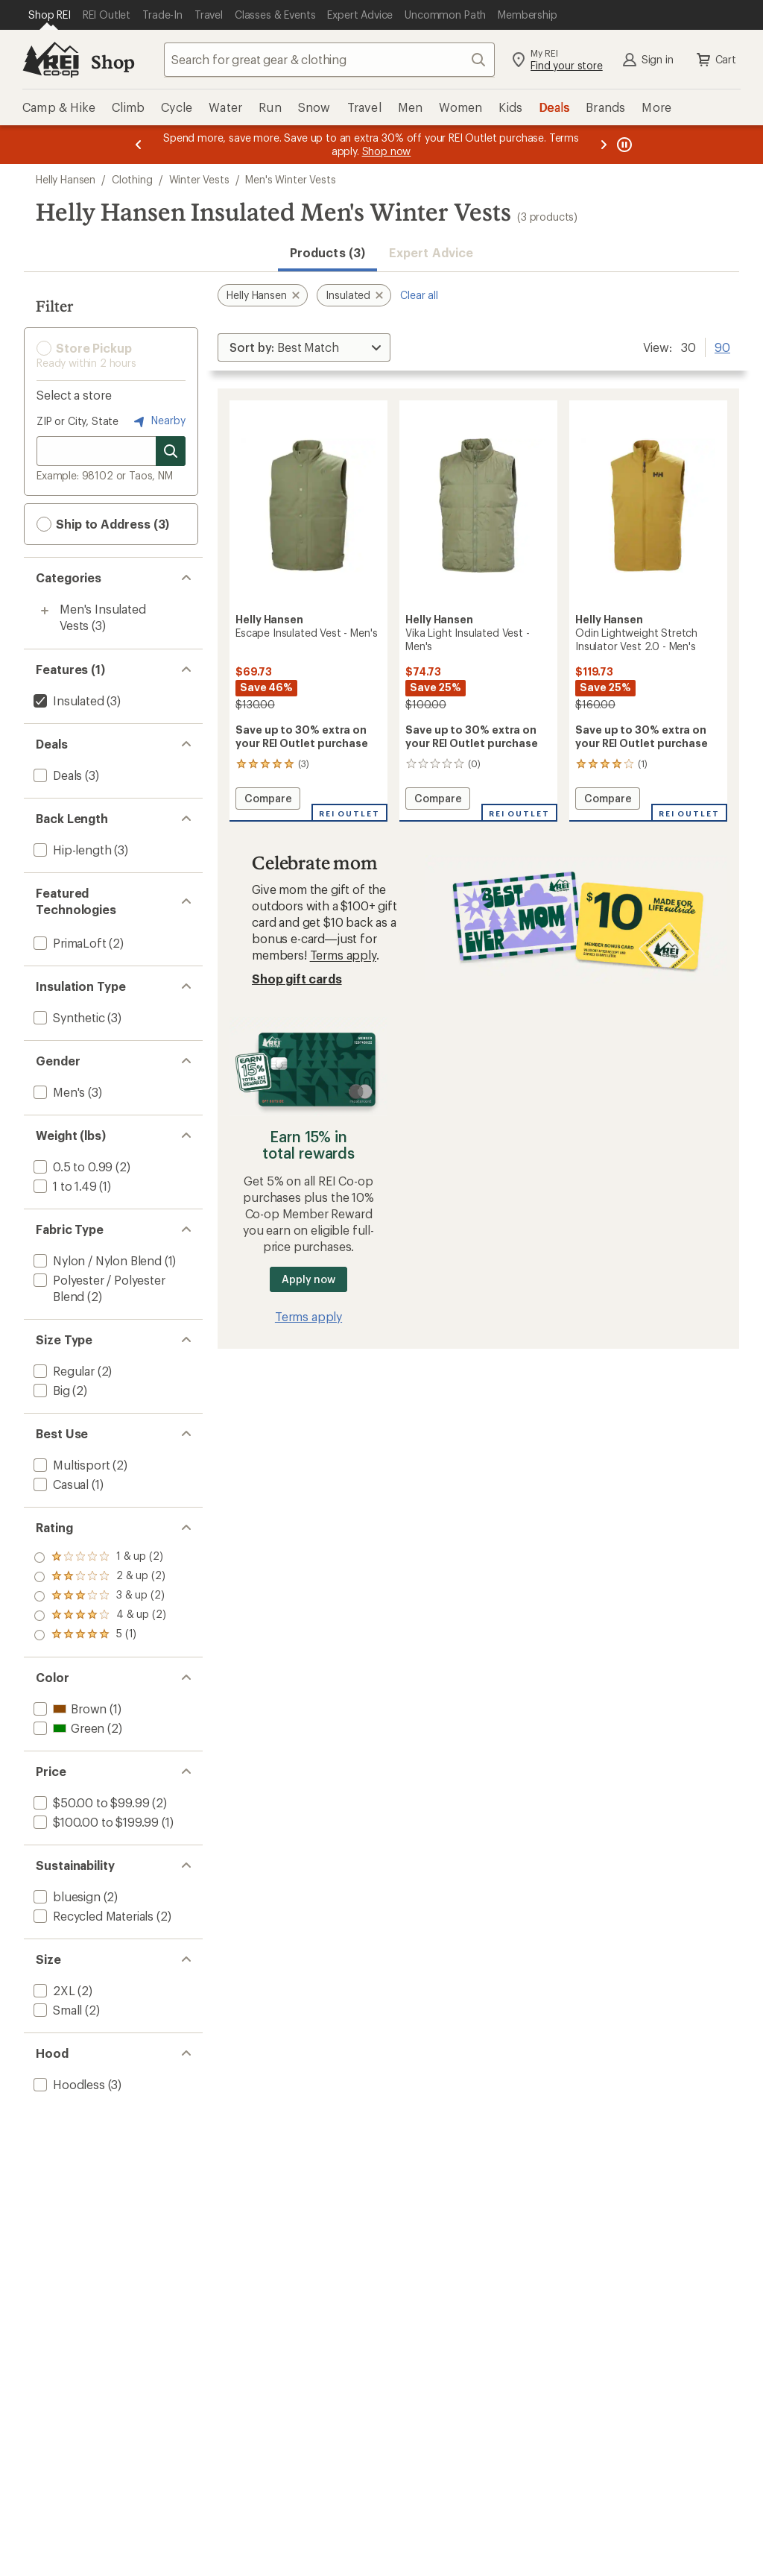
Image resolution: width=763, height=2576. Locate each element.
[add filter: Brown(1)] (69, 1708)
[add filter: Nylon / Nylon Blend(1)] (96, 1260)
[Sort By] (304, 347)
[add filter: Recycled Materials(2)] (92, 1916)
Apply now (308, 1279)
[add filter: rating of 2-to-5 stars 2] (100, 1615)
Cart (715, 60)
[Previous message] (139, 144)
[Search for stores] (171, 451)
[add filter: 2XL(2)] (53, 1990)
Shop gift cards (297, 978)
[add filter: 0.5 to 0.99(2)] (72, 1166)
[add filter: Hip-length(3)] (71, 850)
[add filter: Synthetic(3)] (68, 1017)
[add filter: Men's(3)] (58, 1092)
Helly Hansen (65, 179)
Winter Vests (199, 179)
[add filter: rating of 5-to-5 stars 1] (100, 1557)
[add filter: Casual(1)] (60, 1484)
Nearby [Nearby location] (158, 421)
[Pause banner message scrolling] (622, 144)
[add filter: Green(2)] (67, 1728)
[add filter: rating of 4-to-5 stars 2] (100, 1577)
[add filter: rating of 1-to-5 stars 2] (100, 1635)
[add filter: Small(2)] (56, 2010)
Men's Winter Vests (290, 179)
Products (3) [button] (327, 252)
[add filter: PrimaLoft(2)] (69, 943)
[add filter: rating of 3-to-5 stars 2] (100, 1596)
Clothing (132, 179)
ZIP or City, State (77, 421)
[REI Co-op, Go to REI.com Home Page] (50, 60)
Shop (112, 61)
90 (722, 346)
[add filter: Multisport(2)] (70, 1465)
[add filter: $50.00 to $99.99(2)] (90, 1802)
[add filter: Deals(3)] (56, 775)
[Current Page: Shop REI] (49, 15)
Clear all (419, 295)
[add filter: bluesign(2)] (66, 1896)
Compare (268, 800)
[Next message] (603, 144)
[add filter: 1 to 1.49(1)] (64, 1186)
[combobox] (329, 59)
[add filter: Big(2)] (50, 1390)
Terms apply (343, 955)
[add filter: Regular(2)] (63, 1371)
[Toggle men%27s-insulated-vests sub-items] (45, 611)
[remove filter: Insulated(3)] (67, 700)
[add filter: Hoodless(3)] (68, 2084)
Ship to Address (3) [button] (103, 524)
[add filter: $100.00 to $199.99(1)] (95, 1822)
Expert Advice (431, 252)
